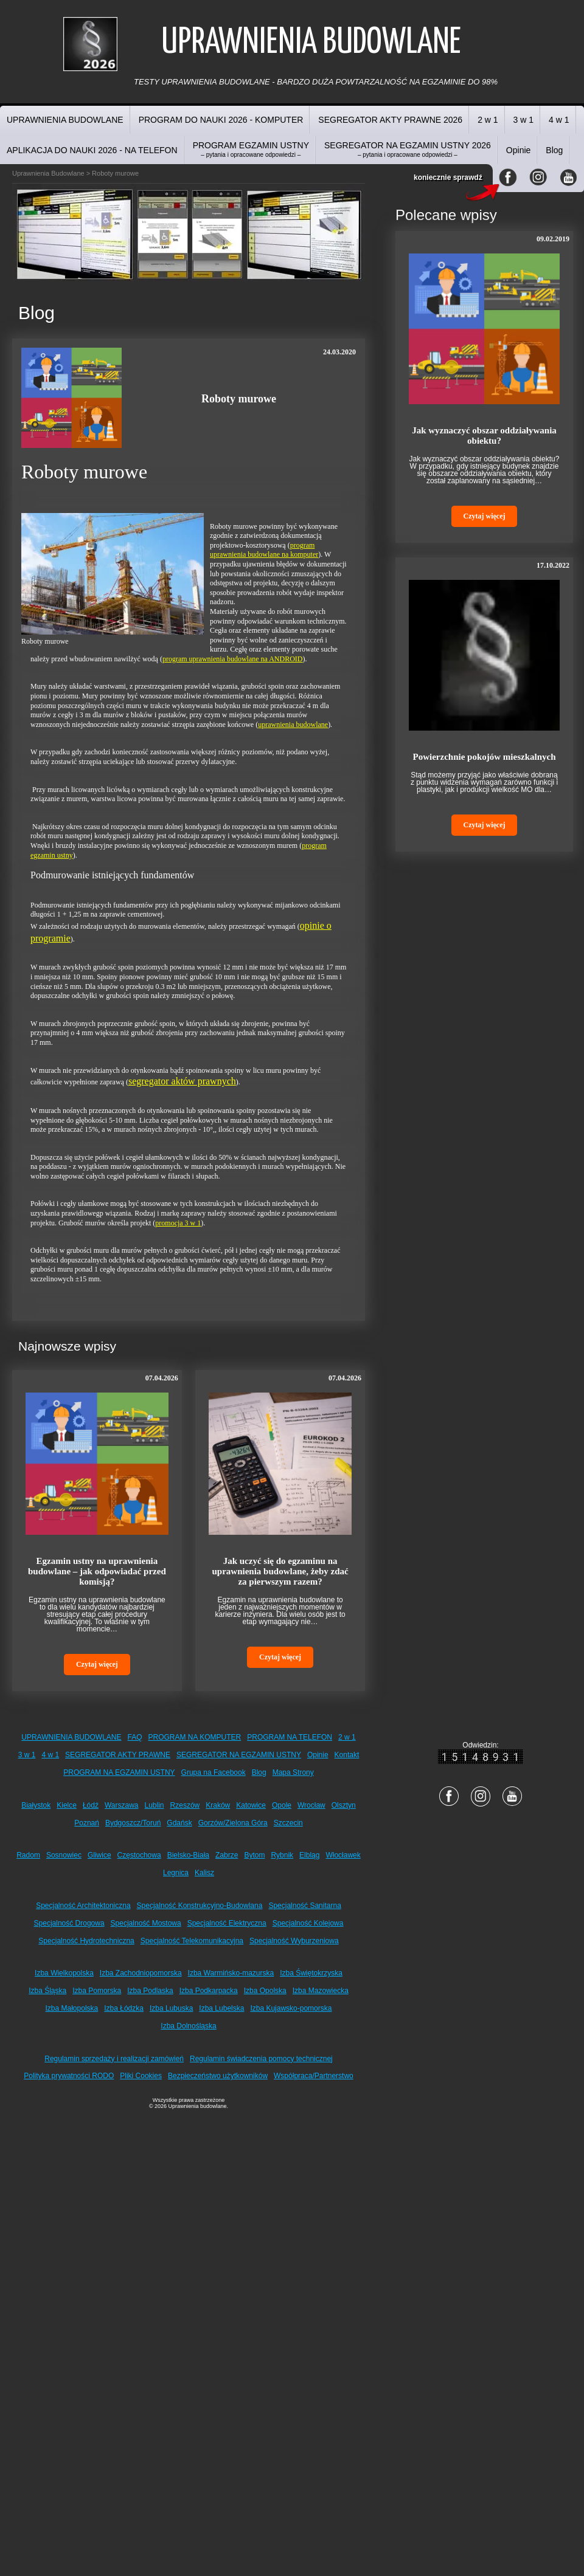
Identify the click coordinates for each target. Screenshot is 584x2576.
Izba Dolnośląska (188, 2026)
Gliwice (99, 1855)
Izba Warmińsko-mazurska (231, 1973)
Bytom (254, 1855)
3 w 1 (523, 120)
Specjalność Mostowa (146, 1923)
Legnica (176, 1872)
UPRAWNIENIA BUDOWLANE (65, 120)
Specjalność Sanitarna (304, 1905)
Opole (281, 1805)
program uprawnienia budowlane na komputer (264, 550)
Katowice (251, 1805)
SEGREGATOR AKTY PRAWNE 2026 (390, 120)
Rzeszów (185, 1805)
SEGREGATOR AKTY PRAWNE (117, 1755)
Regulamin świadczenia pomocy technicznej (261, 2058)
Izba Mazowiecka (321, 1990)
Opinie (518, 150)
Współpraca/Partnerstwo (313, 2075)
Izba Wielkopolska (64, 1973)
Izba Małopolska (72, 2008)
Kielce (67, 1805)
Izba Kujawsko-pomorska (291, 2008)
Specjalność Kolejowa (308, 1923)
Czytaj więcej (97, 1664)
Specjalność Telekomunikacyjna (192, 1941)
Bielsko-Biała (188, 1855)
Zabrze (226, 1855)
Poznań (86, 1823)
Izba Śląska (47, 1990)
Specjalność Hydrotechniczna (86, 1941)
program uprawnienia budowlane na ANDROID (232, 659)
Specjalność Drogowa (69, 1923)
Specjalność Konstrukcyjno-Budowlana (200, 1905)
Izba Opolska (265, 1990)
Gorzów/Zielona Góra (233, 1823)
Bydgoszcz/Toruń (133, 1823)
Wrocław (311, 1805)
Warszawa (122, 1805)
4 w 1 (559, 120)
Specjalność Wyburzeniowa (294, 1941)
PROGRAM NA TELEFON (289, 1737)
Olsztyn (344, 1805)
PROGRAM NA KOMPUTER (195, 1737)
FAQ (135, 1737)
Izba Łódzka (124, 2008)
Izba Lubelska (221, 2008)
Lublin (154, 1805)
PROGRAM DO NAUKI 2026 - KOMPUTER (221, 120)
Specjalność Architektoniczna (83, 1905)
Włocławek (342, 1855)
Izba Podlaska (150, 1990)
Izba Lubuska (171, 2008)
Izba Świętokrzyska (311, 1973)
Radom (28, 1855)
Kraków (218, 1805)
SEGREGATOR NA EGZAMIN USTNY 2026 (408, 149)
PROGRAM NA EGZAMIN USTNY (119, 1772)
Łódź (91, 1805)
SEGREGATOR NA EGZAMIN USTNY (238, 1755)
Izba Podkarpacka (208, 1990)
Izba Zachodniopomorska (141, 1973)
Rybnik (282, 1855)
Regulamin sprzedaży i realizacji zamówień (114, 2058)
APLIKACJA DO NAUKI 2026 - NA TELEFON (92, 150)
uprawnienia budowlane (293, 724)
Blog (554, 150)
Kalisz (204, 1872)
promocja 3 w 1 (178, 1223)
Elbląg (309, 1855)
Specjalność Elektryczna (226, 1923)
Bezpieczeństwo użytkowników (218, 2075)
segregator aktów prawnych (182, 1081)
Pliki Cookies (141, 2075)
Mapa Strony (293, 1772)
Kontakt (347, 1755)
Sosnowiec (64, 1855)
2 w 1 (488, 120)
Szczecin (288, 1823)
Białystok (35, 1805)
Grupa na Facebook (213, 1772)
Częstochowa (139, 1855)
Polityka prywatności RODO (69, 2075)
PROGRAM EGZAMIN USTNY (251, 149)
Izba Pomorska (96, 1990)
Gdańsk (179, 1823)
